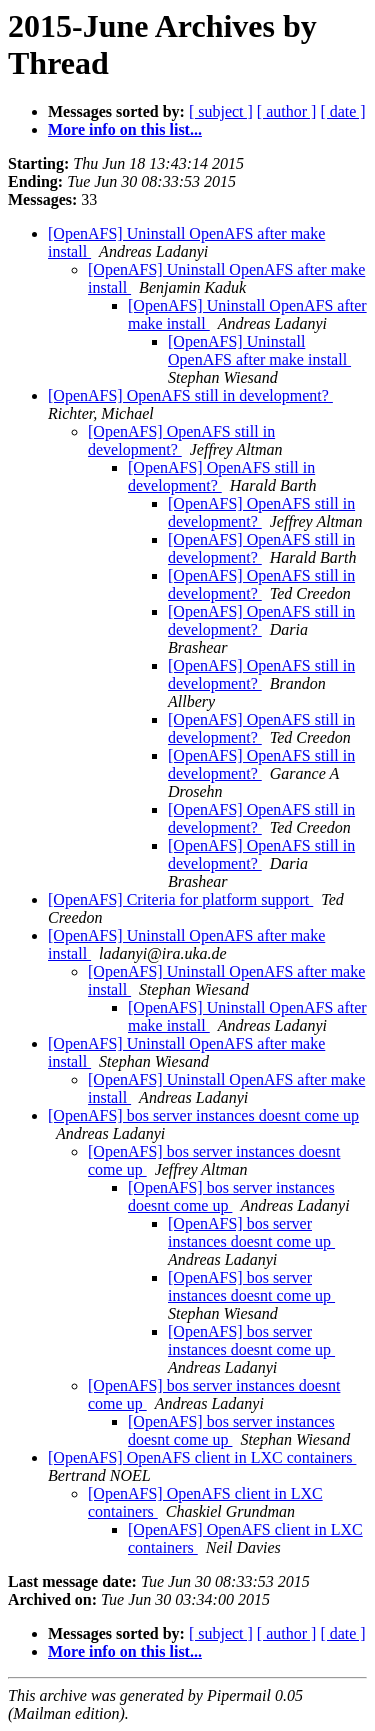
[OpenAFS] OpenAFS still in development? (190, 395)
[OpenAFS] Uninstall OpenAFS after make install (259, 350)
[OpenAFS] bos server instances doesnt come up (203, 1115)
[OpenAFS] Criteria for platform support (180, 899)
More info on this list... (125, 129)
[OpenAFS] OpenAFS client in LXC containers (202, 1457)
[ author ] (287, 111)
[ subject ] (221, 111)
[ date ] (342, 111)
